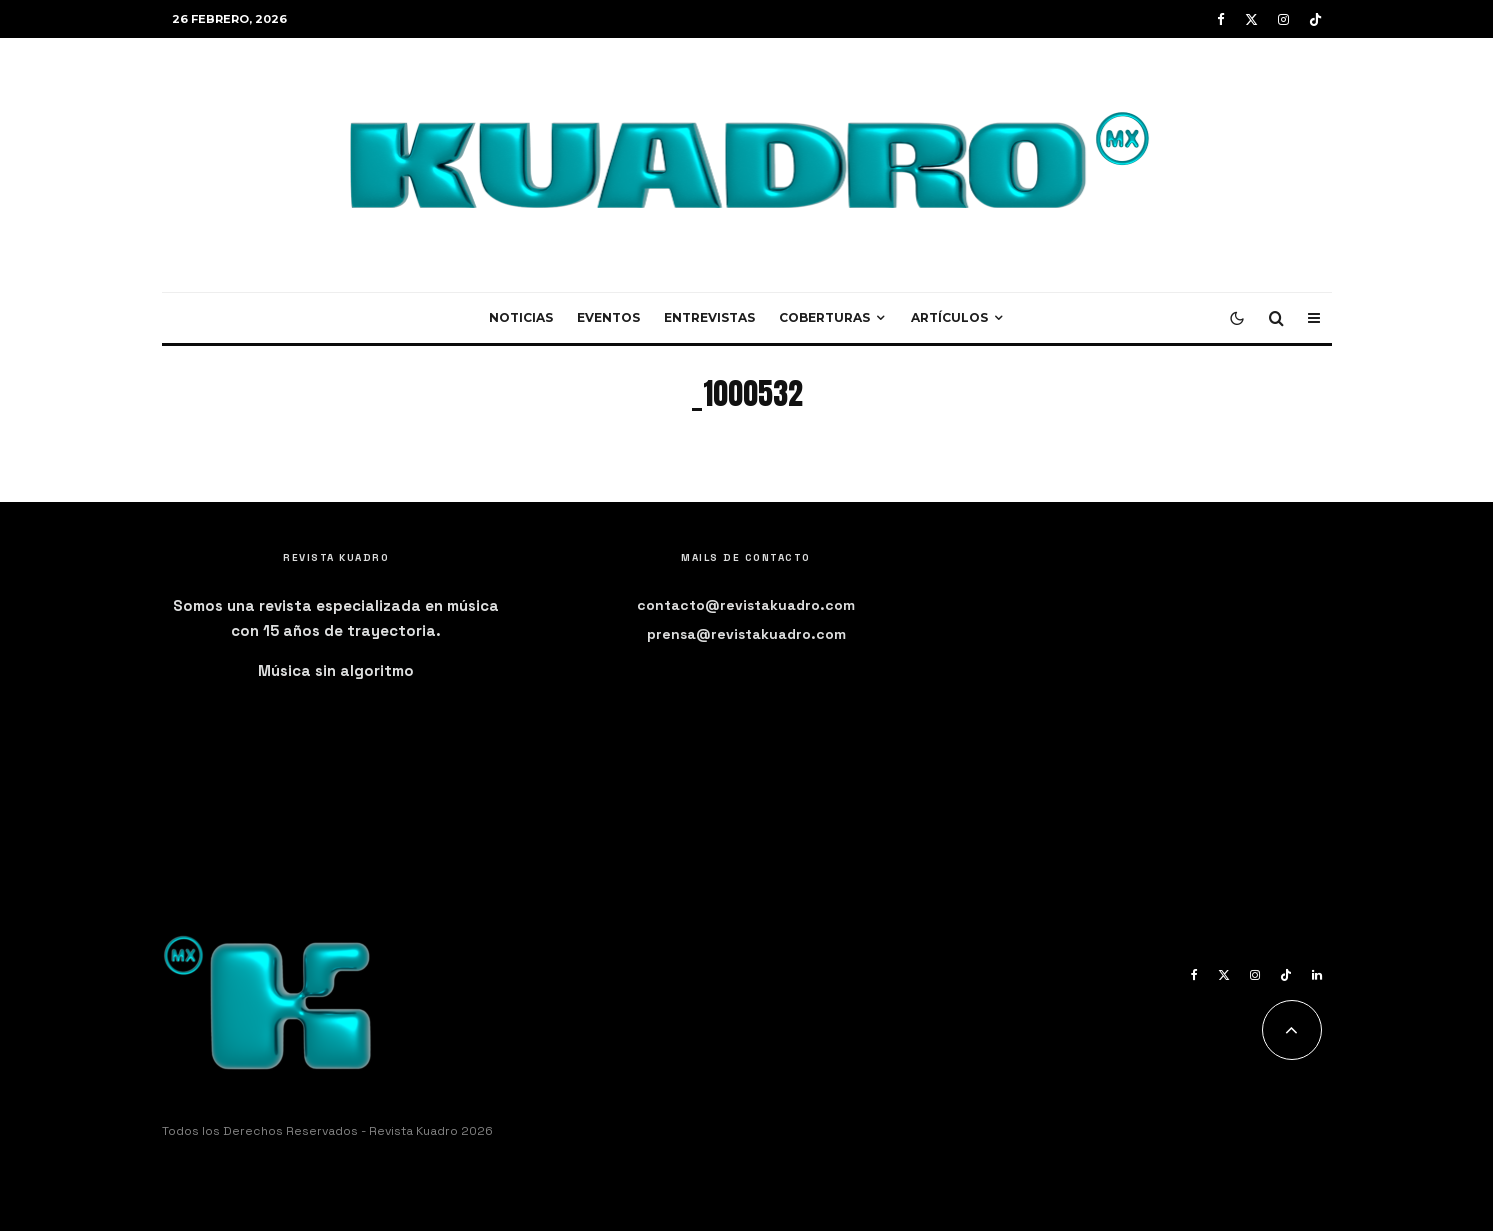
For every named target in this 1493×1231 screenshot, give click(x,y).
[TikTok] (1315, 19)
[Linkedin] (1317, 975)
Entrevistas (709, 317)
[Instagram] (1283, 19)
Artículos (949, 317)
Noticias (521, 317)
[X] (1251, 19)
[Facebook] (1221, 19)
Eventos (608, 317)
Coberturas (824, 317)
